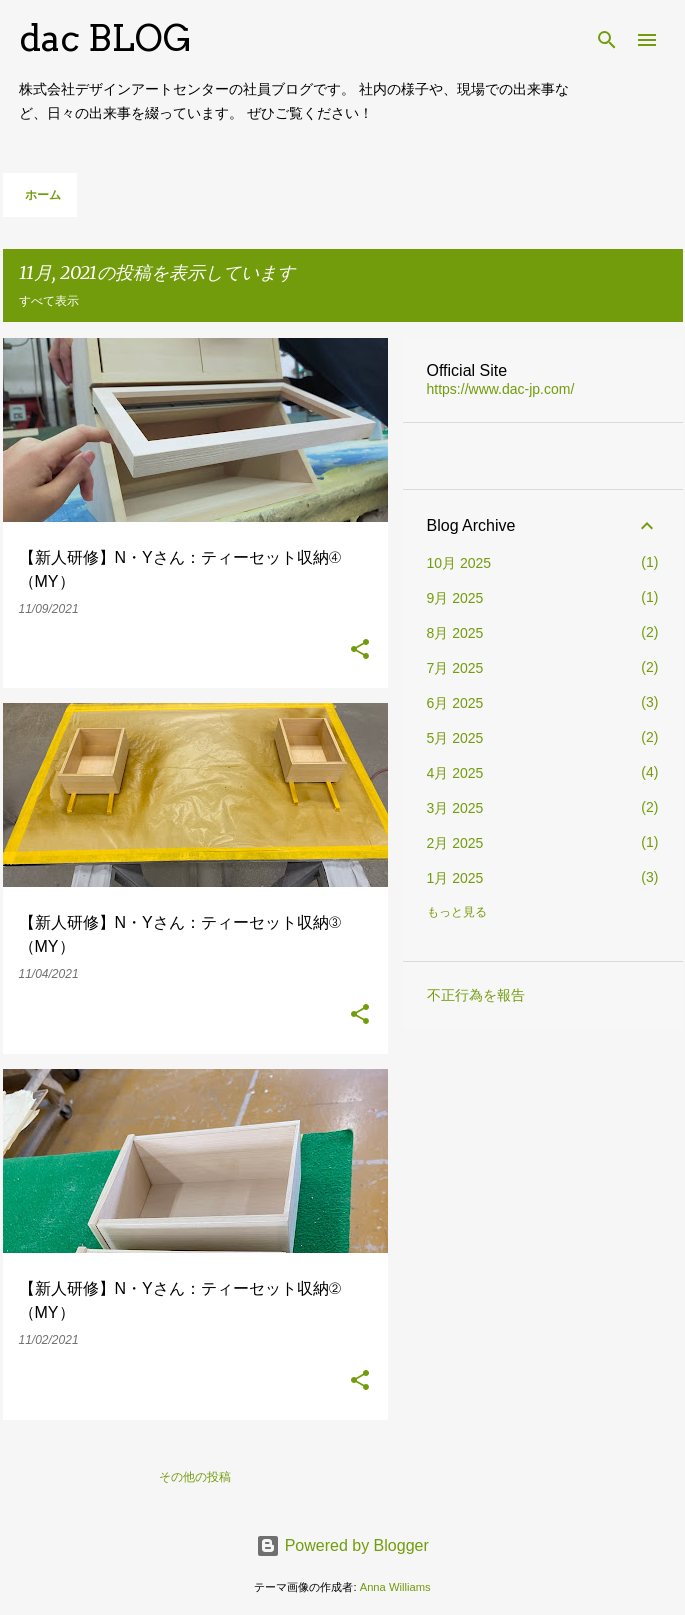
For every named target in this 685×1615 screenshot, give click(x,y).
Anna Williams (395, 1587)
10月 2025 (459, 563)
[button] (360, 651)
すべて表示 (49, 300)
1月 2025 (455, 878)
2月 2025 (455, 843)
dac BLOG (105, 38)
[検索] (607, 40)
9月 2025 (455, 598)
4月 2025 (455, 773)
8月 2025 (455, 633)
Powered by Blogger (342, 1545)
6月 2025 (455, 703)
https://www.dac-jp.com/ (501, 389)
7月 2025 (455, 668)
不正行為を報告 (476, 995)
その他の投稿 (195, 1476)
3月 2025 (455, 808)
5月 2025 (455, 738)
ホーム (43, 195)
